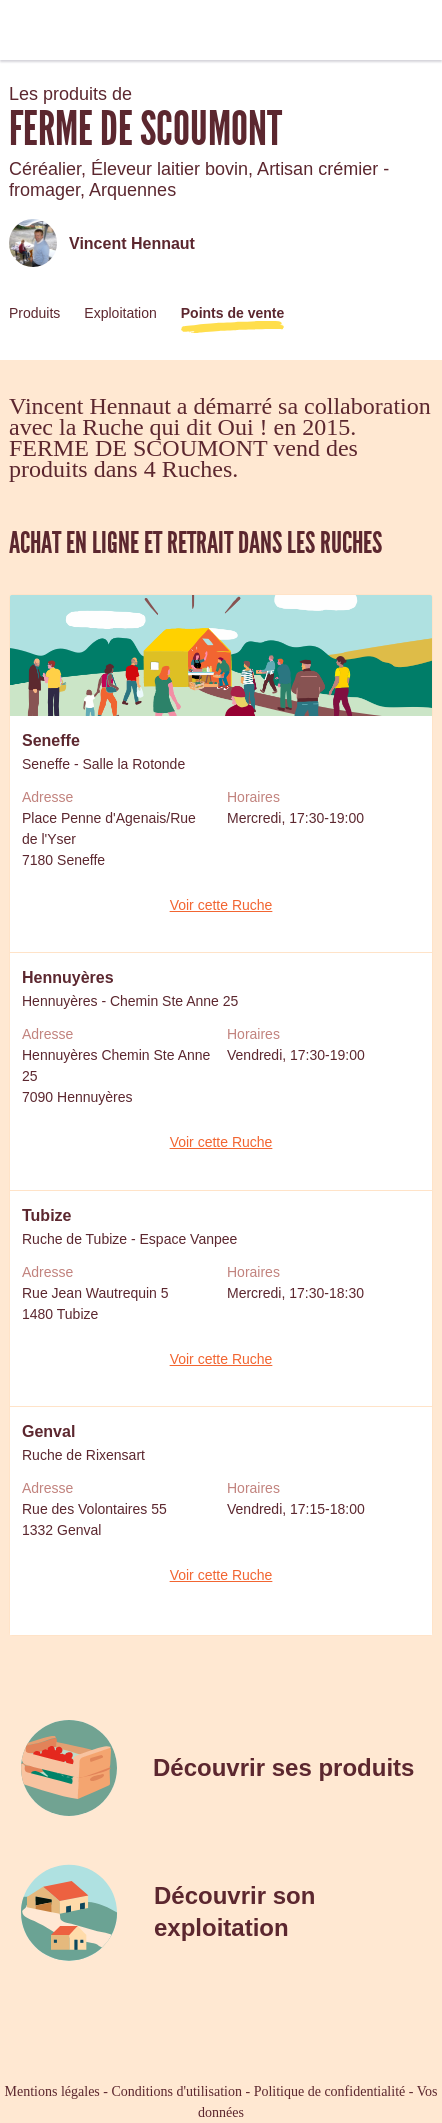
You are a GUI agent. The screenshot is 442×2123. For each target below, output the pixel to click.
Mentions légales (52, 2091)
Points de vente (232, 313)
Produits (34, 313)
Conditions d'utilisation (176, 2091)
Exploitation (120, 313)
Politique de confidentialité (330, 2091)
